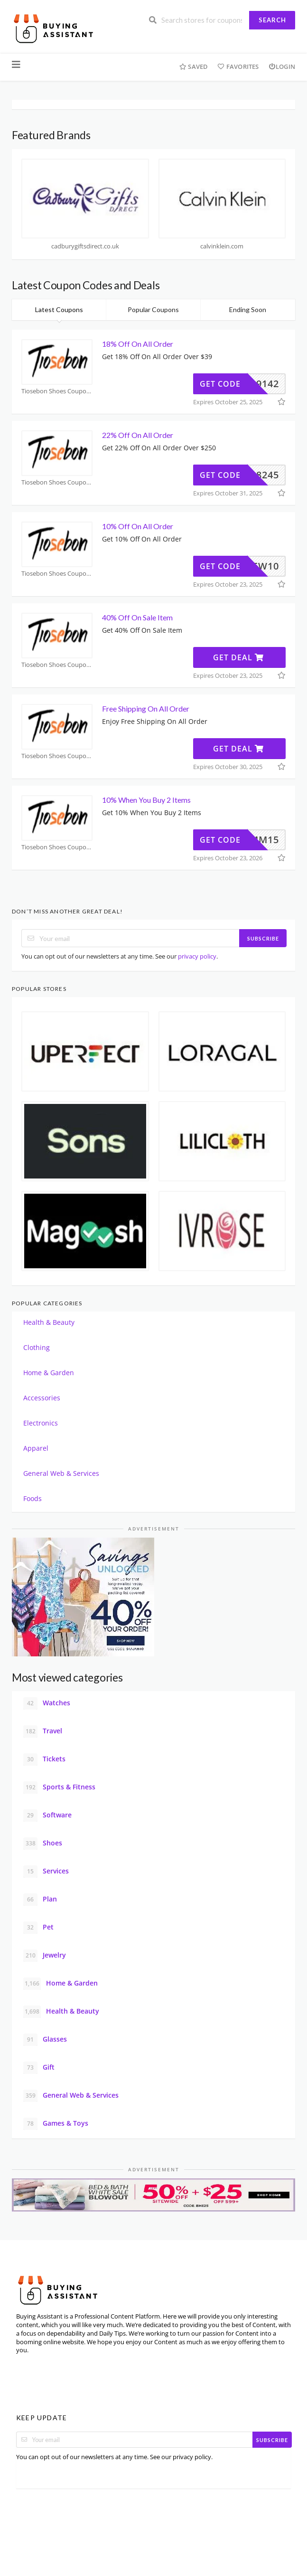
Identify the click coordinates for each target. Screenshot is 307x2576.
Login (282, 66)
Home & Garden (48, 1372)
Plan (40, 1899)
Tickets (44, 1759)
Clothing (36, 1347)
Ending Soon (247, 309)
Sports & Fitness (59, 1787)
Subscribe (263, 938)
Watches (46, 1703)
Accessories (41, 1397)
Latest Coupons (59, 309)
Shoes (42, 1843)
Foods (32, 1498)
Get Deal (238, 657)
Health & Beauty (48, 1322)
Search (272, 20)
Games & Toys (55, 2124)
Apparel (35, 1448)
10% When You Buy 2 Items (147, 799)
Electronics (40, 1422)
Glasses (45, 2040)
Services (46, 1871)
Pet (38, 1927)
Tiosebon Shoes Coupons (57, 391)
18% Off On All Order (137, 343)
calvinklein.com (221, 246)
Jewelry (44, 1955)
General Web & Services (61, 1473)
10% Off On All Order (137, 526)
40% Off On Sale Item (137, 617)
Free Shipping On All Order (145, 708)
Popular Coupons (153, 309)
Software (47, 1815)
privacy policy (197, 956)
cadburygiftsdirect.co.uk (85, 246)
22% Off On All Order (137, 434)
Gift (39, 2068)
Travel (42, 1731)
